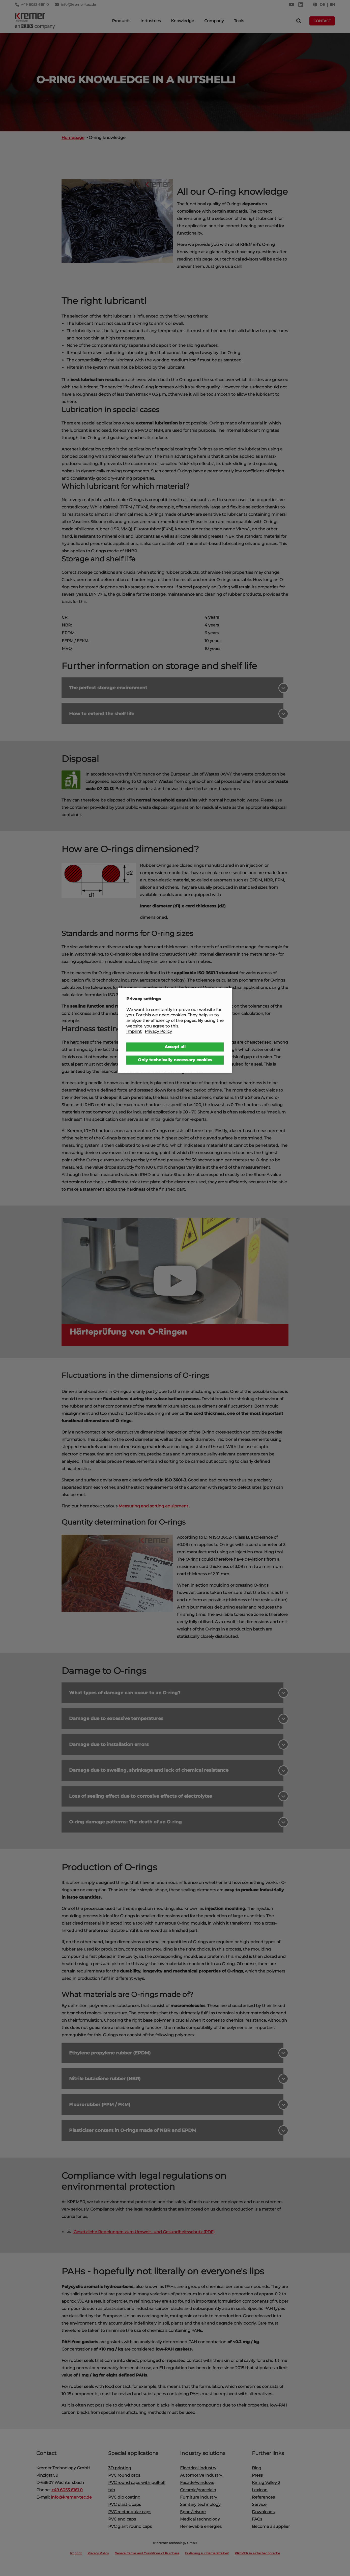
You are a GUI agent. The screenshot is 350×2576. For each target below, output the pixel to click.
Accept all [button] (175, 1046)
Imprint (134, 1031)
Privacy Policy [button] (158, 1031)
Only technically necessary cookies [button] (175, 1059)
